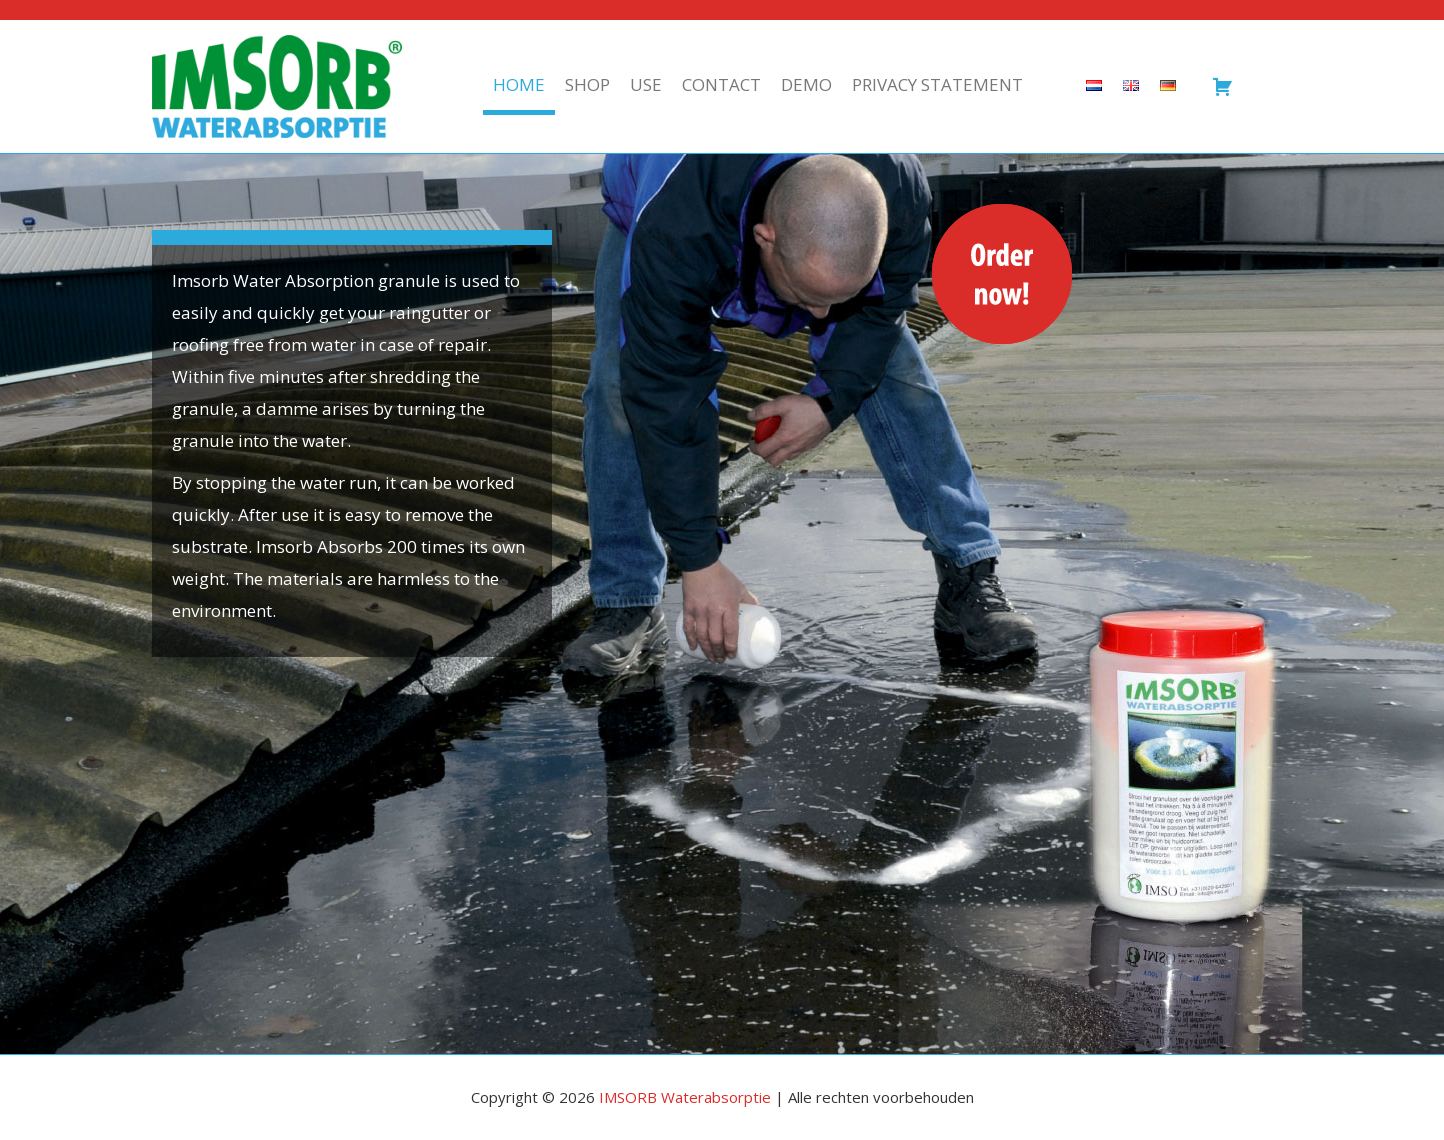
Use (646, 84)
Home (519, 84)
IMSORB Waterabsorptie (685, 1097)
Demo (806, 84)
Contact (721, 84)
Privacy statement (937, 84)
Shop (587, 84)
